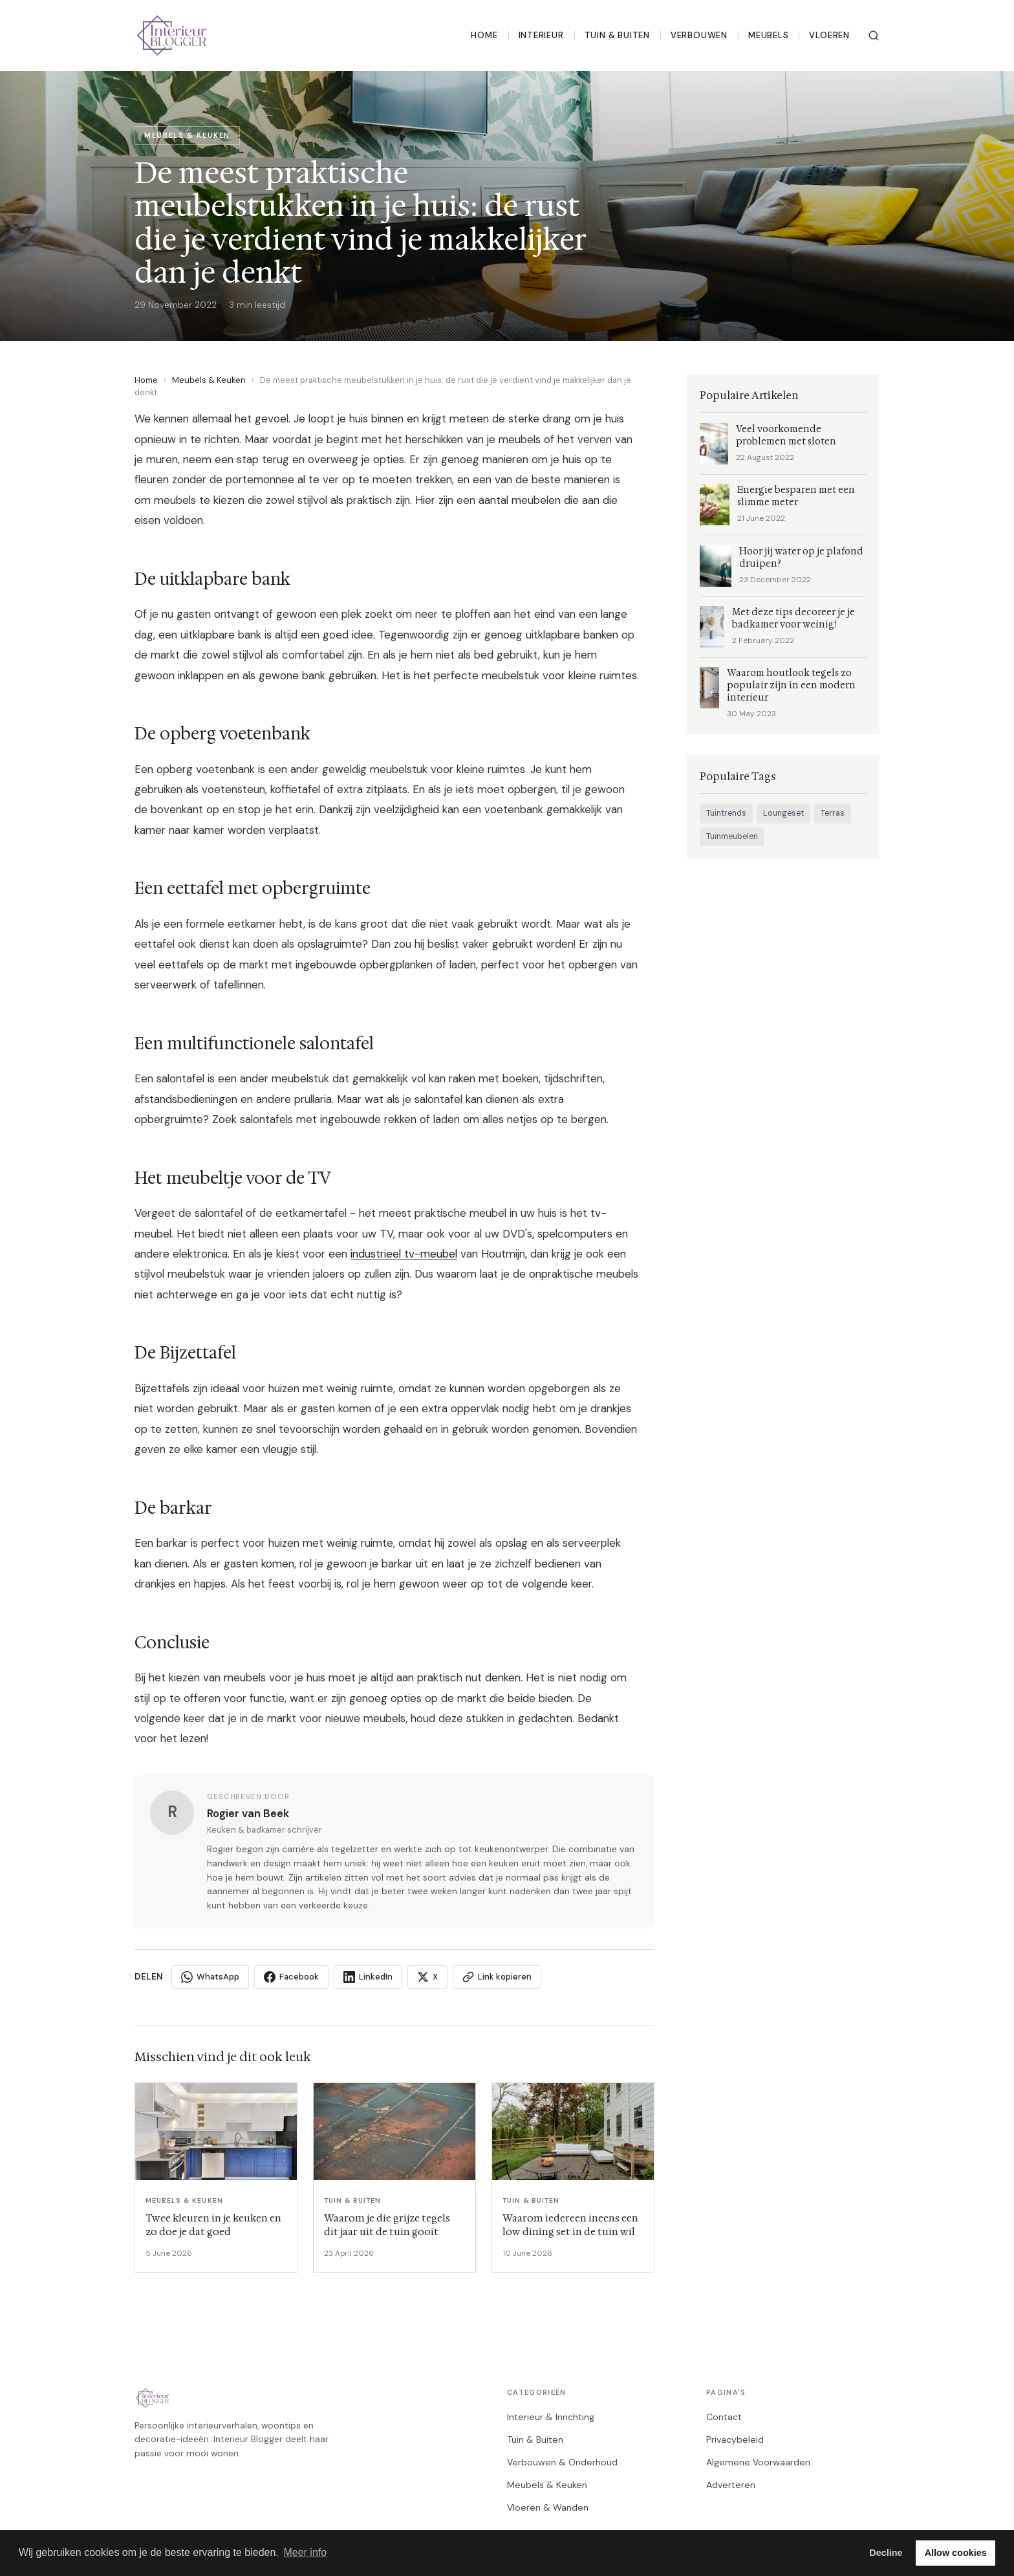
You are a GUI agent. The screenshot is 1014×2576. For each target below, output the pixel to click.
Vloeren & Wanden (547, 2507)
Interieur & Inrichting (550, 2417)
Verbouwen (699, 35)
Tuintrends (726, 813)
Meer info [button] (305, 2552)
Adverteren (730, 2485)
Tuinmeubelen (732, 836)
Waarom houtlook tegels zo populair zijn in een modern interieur (791, 685)
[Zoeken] (873, 35)
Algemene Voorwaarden (758, 2462)
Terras (833, 813)
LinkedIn (368, 1977)
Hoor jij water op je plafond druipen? (801, 557)
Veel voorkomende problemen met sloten (786, 435)
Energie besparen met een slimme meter (796, 496)
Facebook (291, 1977)
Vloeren (829, 35)
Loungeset (783, 813)
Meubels (768, 35)
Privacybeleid (735, 2439)
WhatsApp (210, 1977)
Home (484, 35)
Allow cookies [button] (956, 2553)
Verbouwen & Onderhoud (562, 2462)
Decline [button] (885, 2553)
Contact (724, 2417)
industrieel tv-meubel (404, 1254)
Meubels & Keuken (209, 380)
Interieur (541, 35)
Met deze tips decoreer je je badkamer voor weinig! (793, 618)
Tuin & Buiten (617, 35)
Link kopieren (497, 1977)
